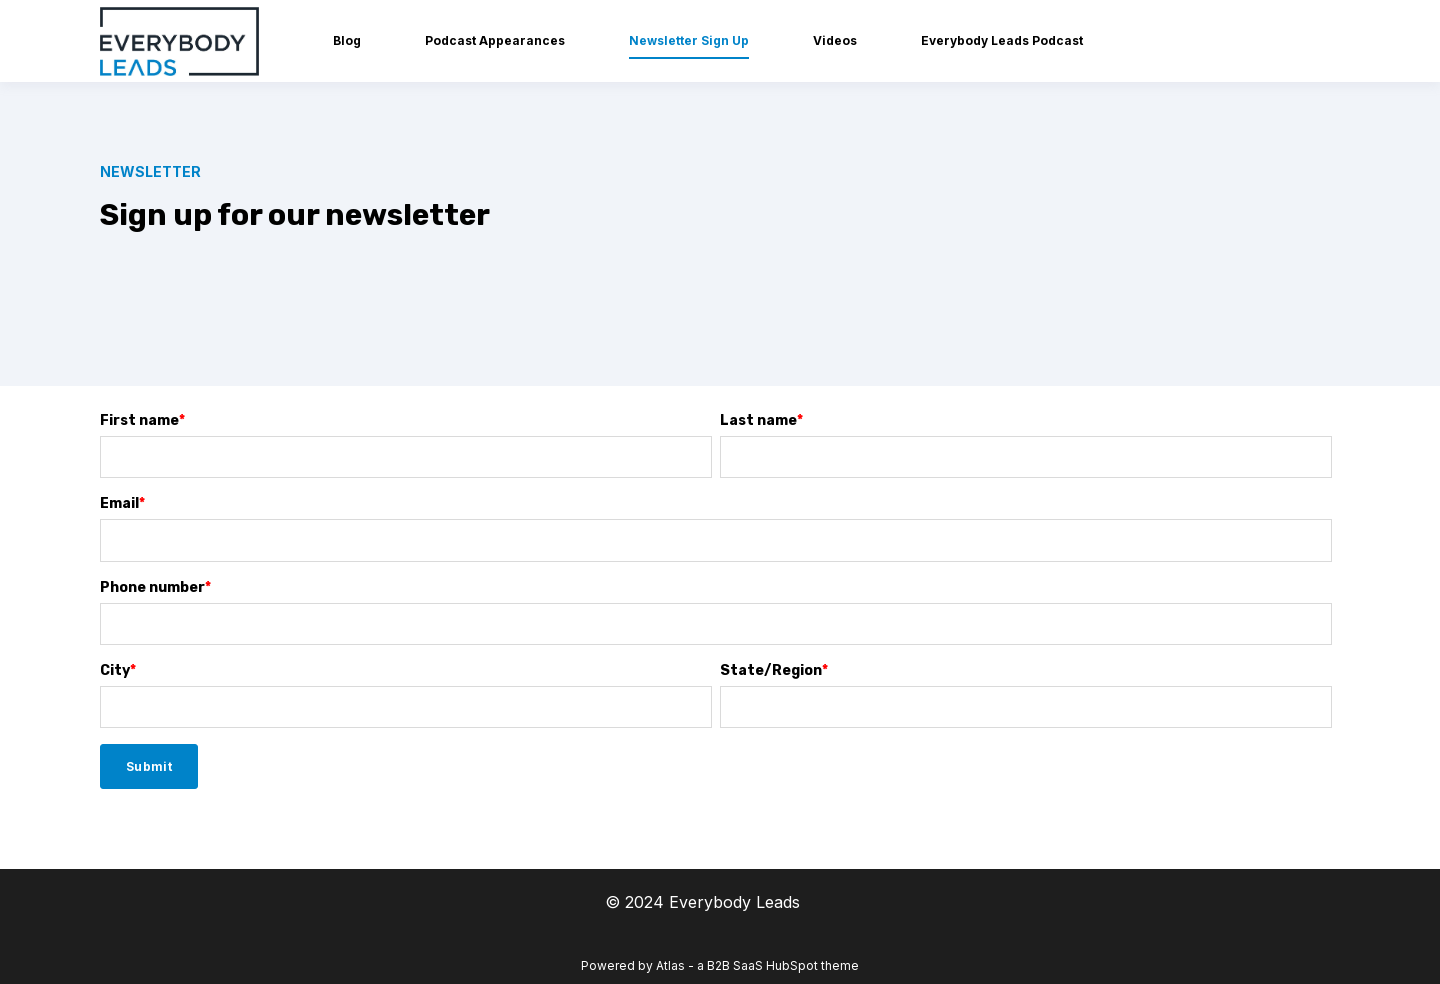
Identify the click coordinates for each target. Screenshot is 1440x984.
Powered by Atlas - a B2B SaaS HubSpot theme (720, 965)
